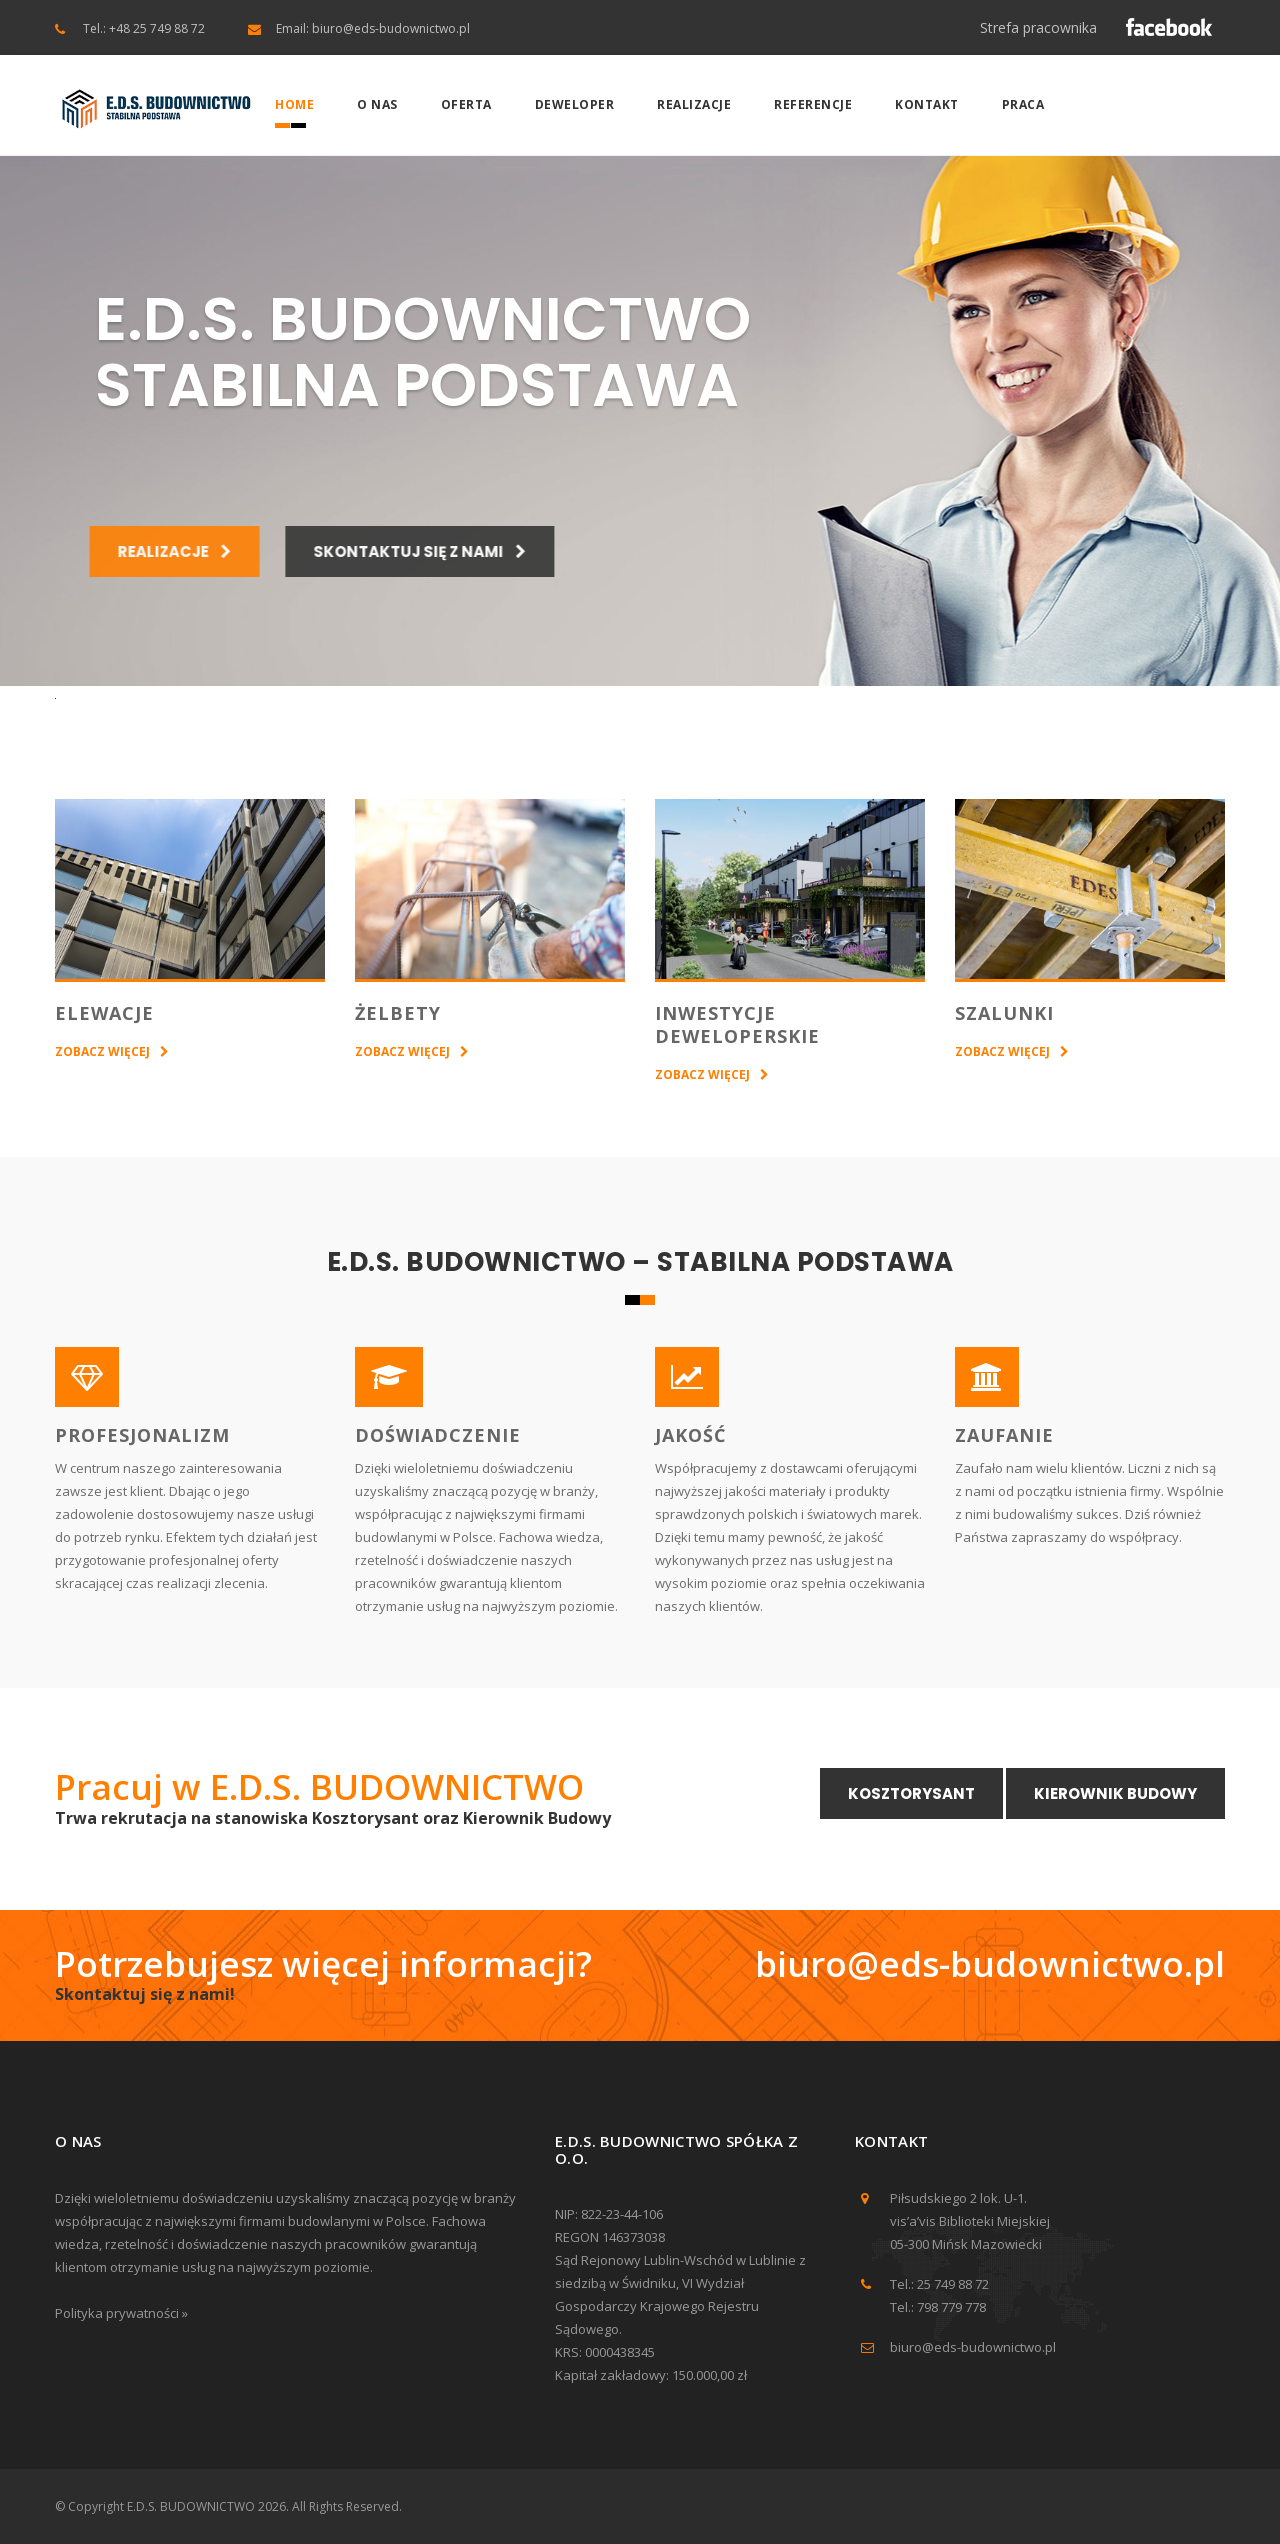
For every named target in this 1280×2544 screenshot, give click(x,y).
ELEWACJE (104, 1013)
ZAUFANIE (1004, 1435)
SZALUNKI (1004, 1013)
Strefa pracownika (1038, 27)
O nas (377, 104)
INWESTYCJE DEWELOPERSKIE (737, 1024)
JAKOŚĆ (690, 1435)
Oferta (466, 104)
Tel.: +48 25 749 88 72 (144, 28)
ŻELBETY (398, 1013)
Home (294, 104)
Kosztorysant (911, 1793)
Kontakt (927, 104)
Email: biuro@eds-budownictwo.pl (373, 28)
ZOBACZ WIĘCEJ (102, 1051)
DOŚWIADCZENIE (438, 1435)
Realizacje (694, 104)
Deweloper (575, 104)
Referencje (813, 104)
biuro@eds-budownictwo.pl (990, 1963)
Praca (1023, 104)
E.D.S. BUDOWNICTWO (191, 2506)
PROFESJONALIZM (142, 1435)
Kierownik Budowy (1115, 1793)
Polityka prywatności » (121, 2313)
